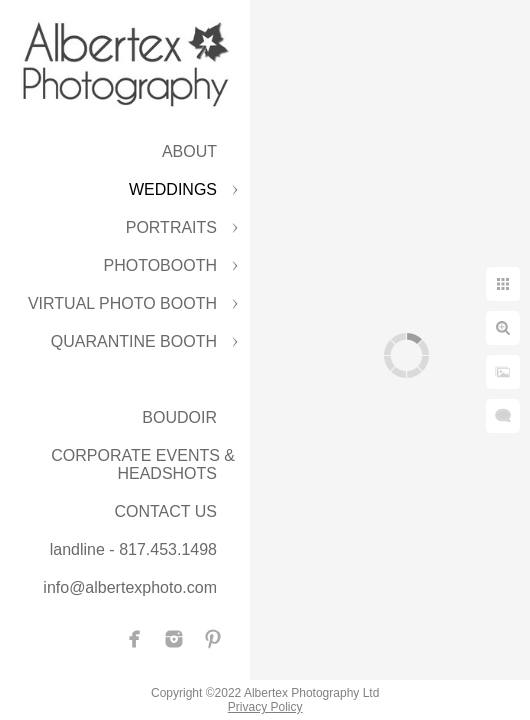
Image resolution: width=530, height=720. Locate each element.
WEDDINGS (173, 189)
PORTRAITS (171, 227)
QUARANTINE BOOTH (134, 341)
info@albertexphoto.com (130, 587)
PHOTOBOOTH (161, 265)
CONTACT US (165, 511)
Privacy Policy (265, 707)
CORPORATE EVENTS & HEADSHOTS (143, 464)
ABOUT (189, 151)
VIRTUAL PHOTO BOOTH (122, 303)
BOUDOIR (179, 417)
